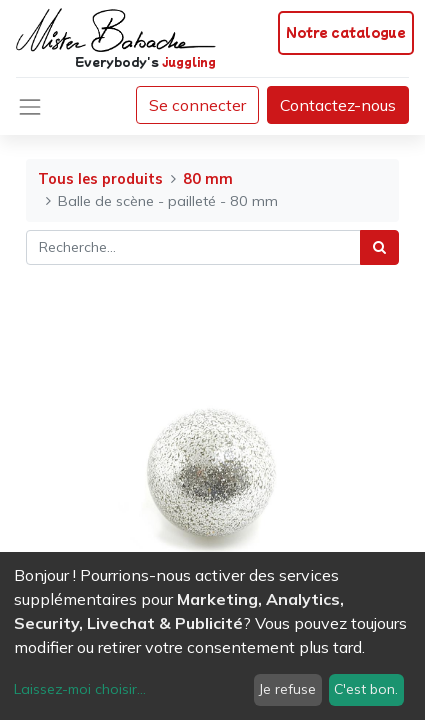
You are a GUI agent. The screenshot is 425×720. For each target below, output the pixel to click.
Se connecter (197, 105)
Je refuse (287, 689)
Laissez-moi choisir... (80, 689)
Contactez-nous (338, 105)
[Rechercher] (379, 247)
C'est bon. (366, 689)
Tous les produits (100, 179)
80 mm (208, 179)
